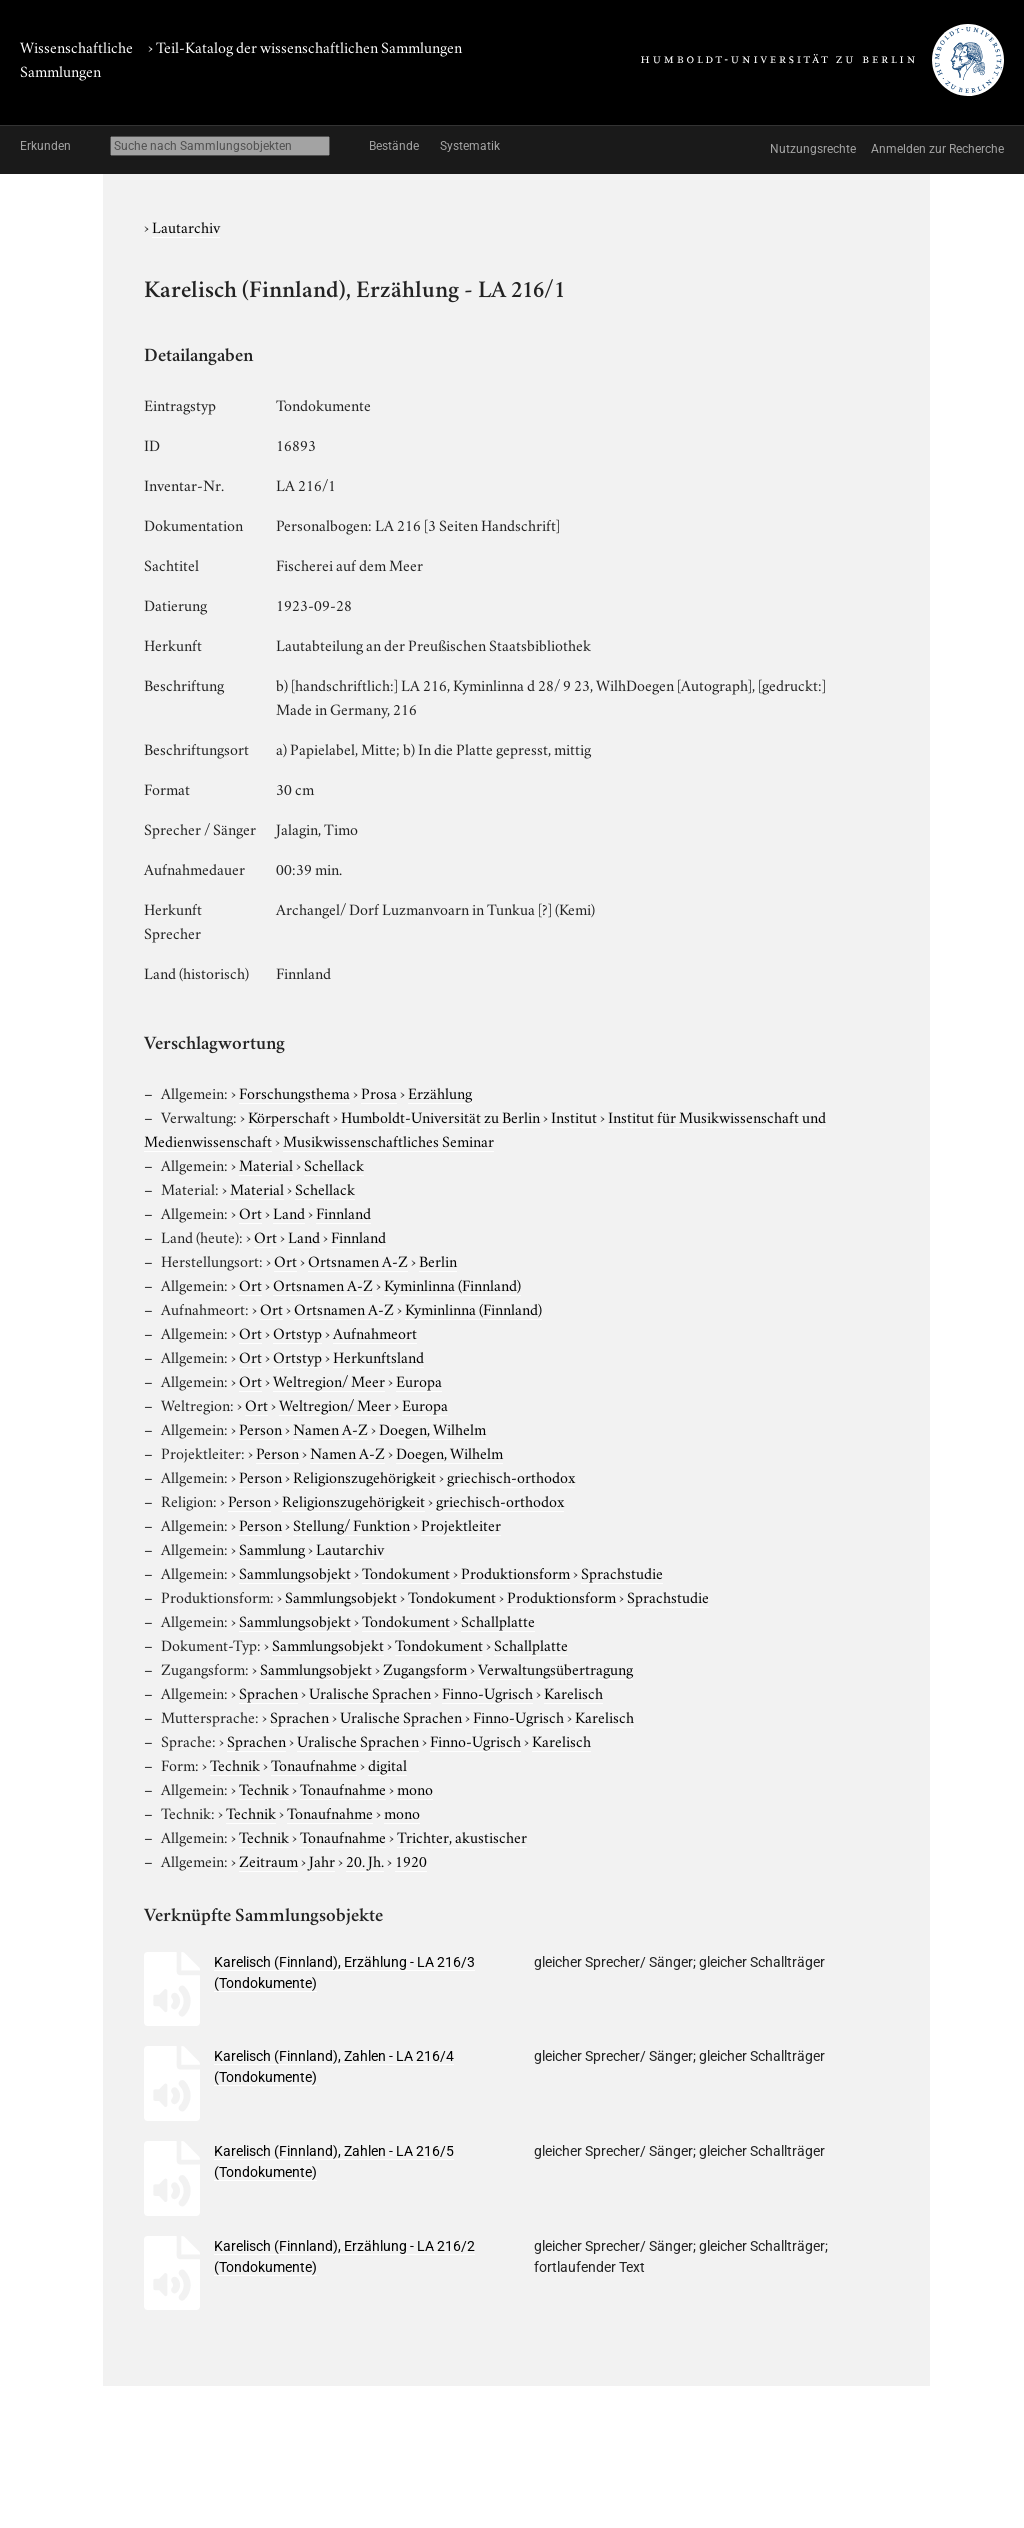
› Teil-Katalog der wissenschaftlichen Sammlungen (305, 46)
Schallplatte (498, 1620)
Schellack (334, 1164)
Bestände (394, 146)
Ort (250, 1212)
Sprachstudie (622, 1572)
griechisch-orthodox (511, 1476)
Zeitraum (268, 1860)
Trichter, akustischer (462, 1836)
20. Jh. (365, 1860)
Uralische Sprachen (370, 1692)
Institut (574, 1116)
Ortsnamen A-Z (358, 1260)
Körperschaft (289, 1116)
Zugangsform (425, 1668)
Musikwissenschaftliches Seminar (388, 1140)
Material (266, 1164)
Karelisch (573, 1692)
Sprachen (268, 1692)
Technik (235, 1764)
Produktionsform (515, 1572)
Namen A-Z (330, 1428)
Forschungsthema (294, 1092)
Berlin (438, 1260)
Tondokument (406, 1572)
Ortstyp (297, 1332)
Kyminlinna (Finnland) (452, 1284)
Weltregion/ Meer (329, 1380)
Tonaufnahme (314, 1764)
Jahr (322, 1860)
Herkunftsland (378, 1356)
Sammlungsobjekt (295, 1572)
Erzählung (440, 1092)
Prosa (379, 1092)
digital (387, 1764)
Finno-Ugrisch (487, 1692)
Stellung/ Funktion (351, 1524)
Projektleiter (461, 1524)
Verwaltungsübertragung (555, 1668)
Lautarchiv (186, 226)
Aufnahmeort (375, 1332)
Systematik (470, 146)
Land (289, 1212)
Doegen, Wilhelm (432, 1428)
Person (260, 1428)
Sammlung (272, 1548)
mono (415, 1788)
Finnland (343, 1212)
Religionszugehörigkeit (364, 1476)
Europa (419, 1380)
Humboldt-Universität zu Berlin (440, 1116)
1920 (411, 1860)
